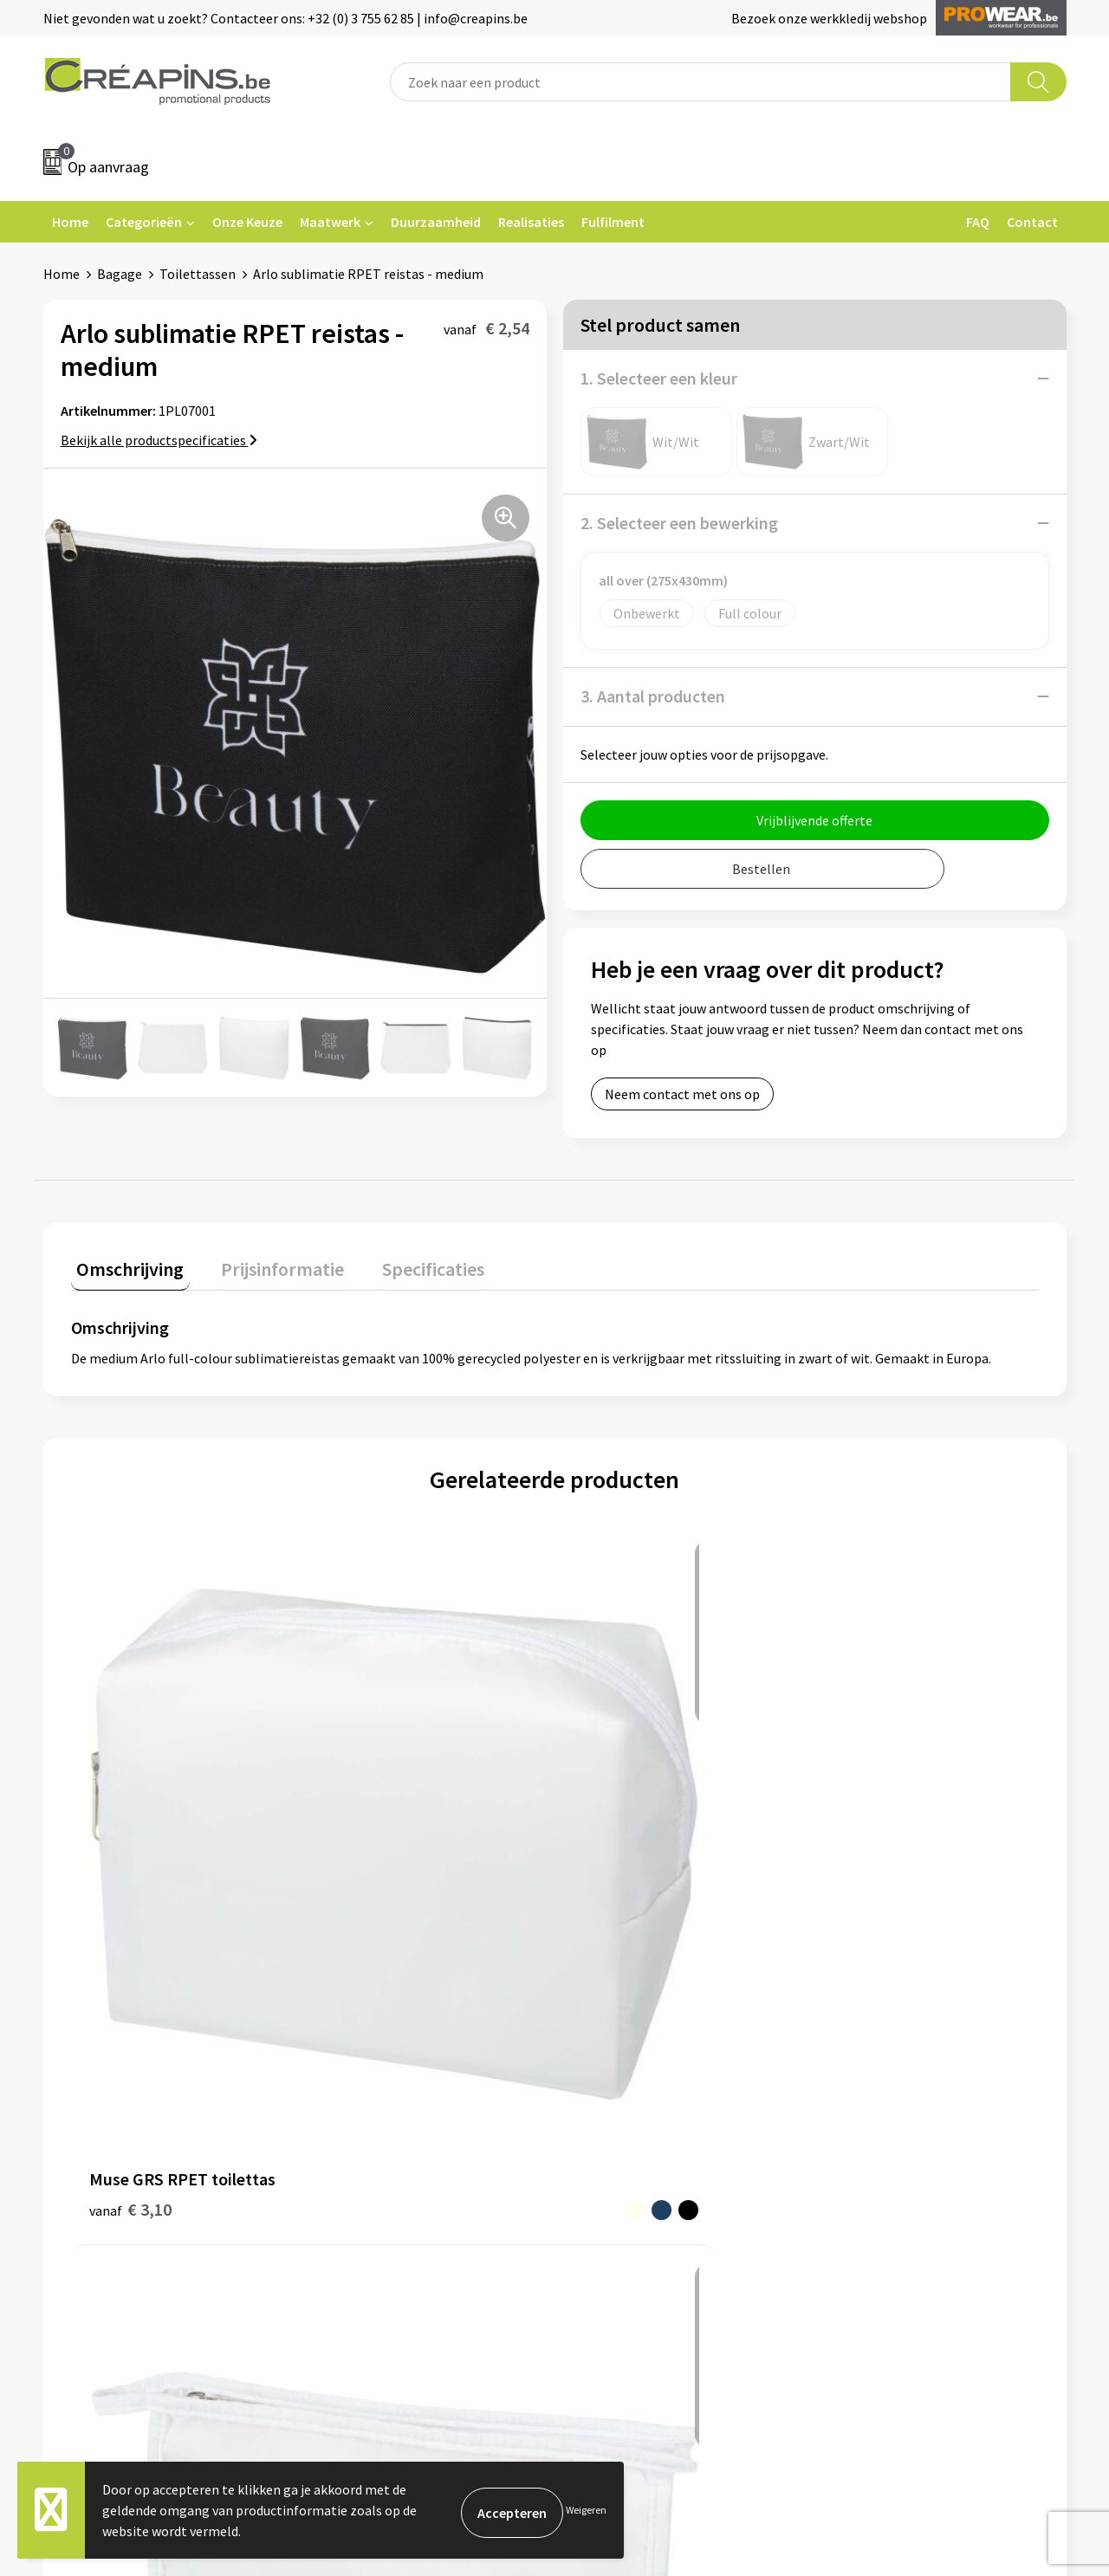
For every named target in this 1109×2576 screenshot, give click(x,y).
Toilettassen (197, 273)
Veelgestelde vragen (636, 2065)
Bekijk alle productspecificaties (159, 440)
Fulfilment (613, 221)
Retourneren (614, 2091)
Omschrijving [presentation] (124, 1263)
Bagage (119, 273)
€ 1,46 (614, 1850)
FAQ (977, 221)
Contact (1032, 221)
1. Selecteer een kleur (658, 378)
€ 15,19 (859, 1850)
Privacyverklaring (880, 2091)
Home (70, 221)
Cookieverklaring (880, 2065)
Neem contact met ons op (682, 1094)
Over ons (348, 2117)
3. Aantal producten (652, 696)
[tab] (124, 1267)
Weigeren (586, 2509)
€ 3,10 (130, 1798)
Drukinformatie (368, 2065)
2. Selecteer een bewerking (679, 523)
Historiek (350, 2091)
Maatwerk (330, 221)
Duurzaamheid (436, 221)
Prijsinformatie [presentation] (266, 1263)
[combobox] (700, 81)
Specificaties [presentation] (404, 1263)
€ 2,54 (372, 1798)
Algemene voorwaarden (899, 2038)
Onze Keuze (247, 221)
